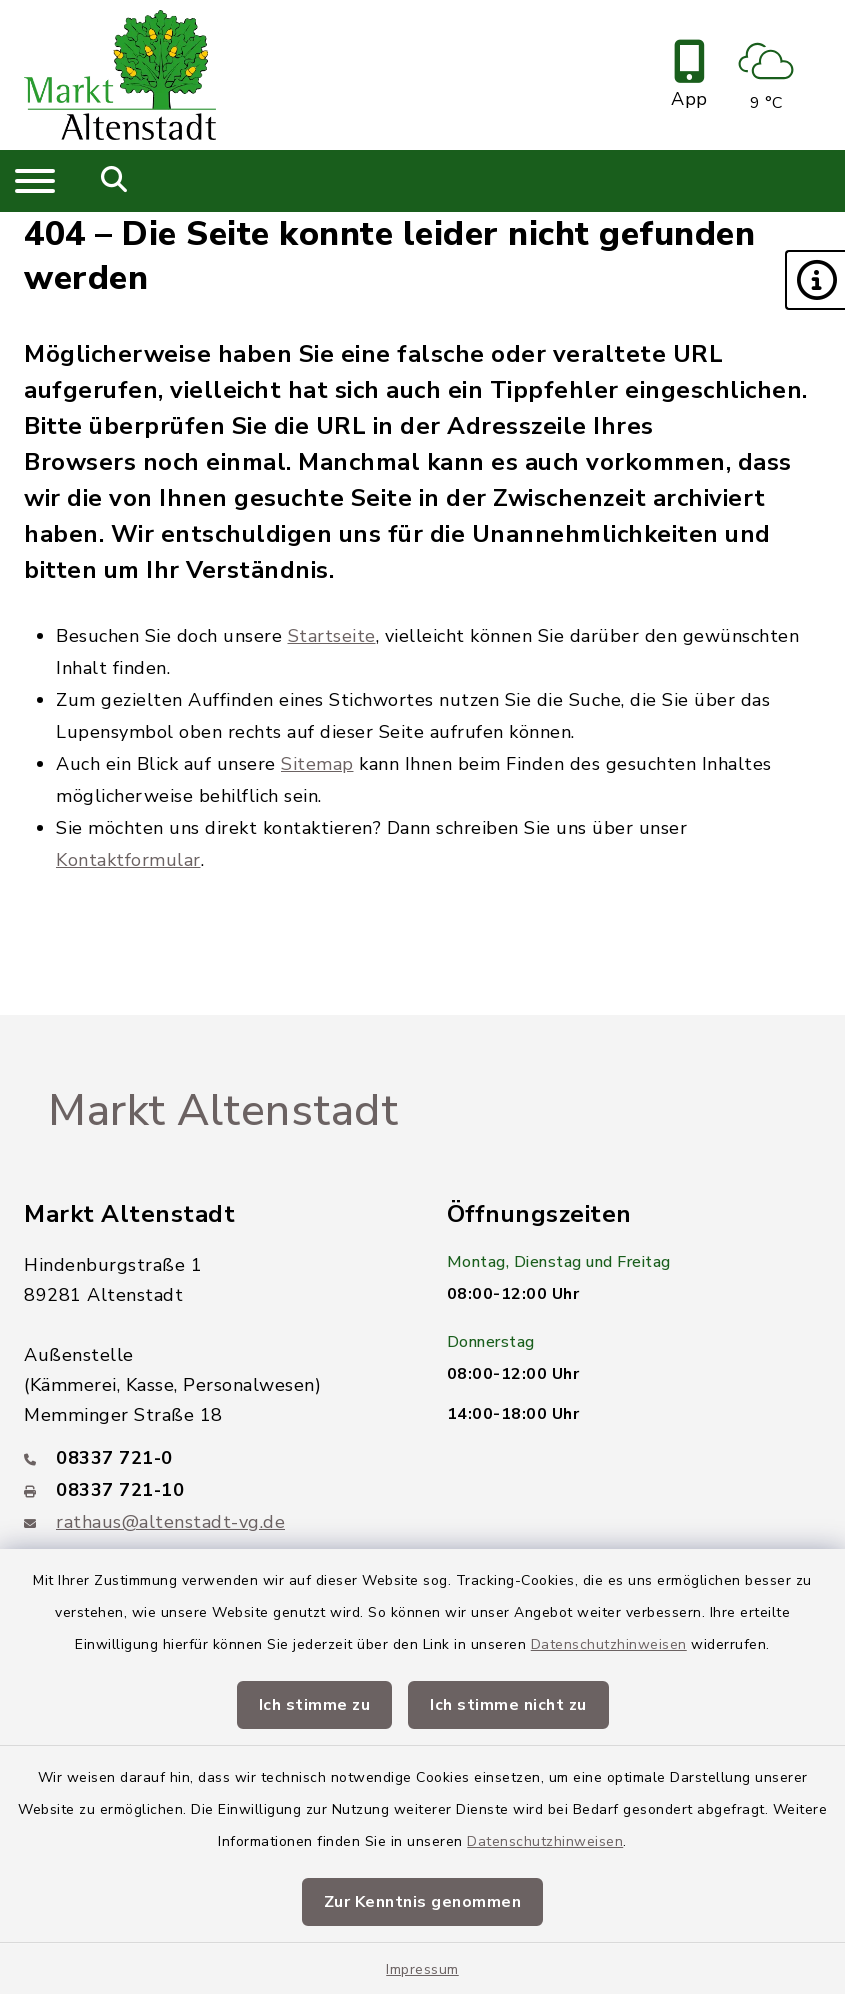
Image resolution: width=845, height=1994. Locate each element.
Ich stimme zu (315, 1705)
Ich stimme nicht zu (508, 1705)
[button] (815, 280)
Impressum (422, 1969)
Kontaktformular (128, 860)
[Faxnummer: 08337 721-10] (211, 1490)
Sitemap (317, 764)
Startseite (332, 636)
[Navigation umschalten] (35, 181)
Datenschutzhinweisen (609, 1644)
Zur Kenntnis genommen (423, 1902)
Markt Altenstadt (223, 1111)
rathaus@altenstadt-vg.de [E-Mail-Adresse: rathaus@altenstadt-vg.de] (170, 1522)
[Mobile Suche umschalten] (114, 181)
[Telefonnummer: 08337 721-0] (211, 1458)
